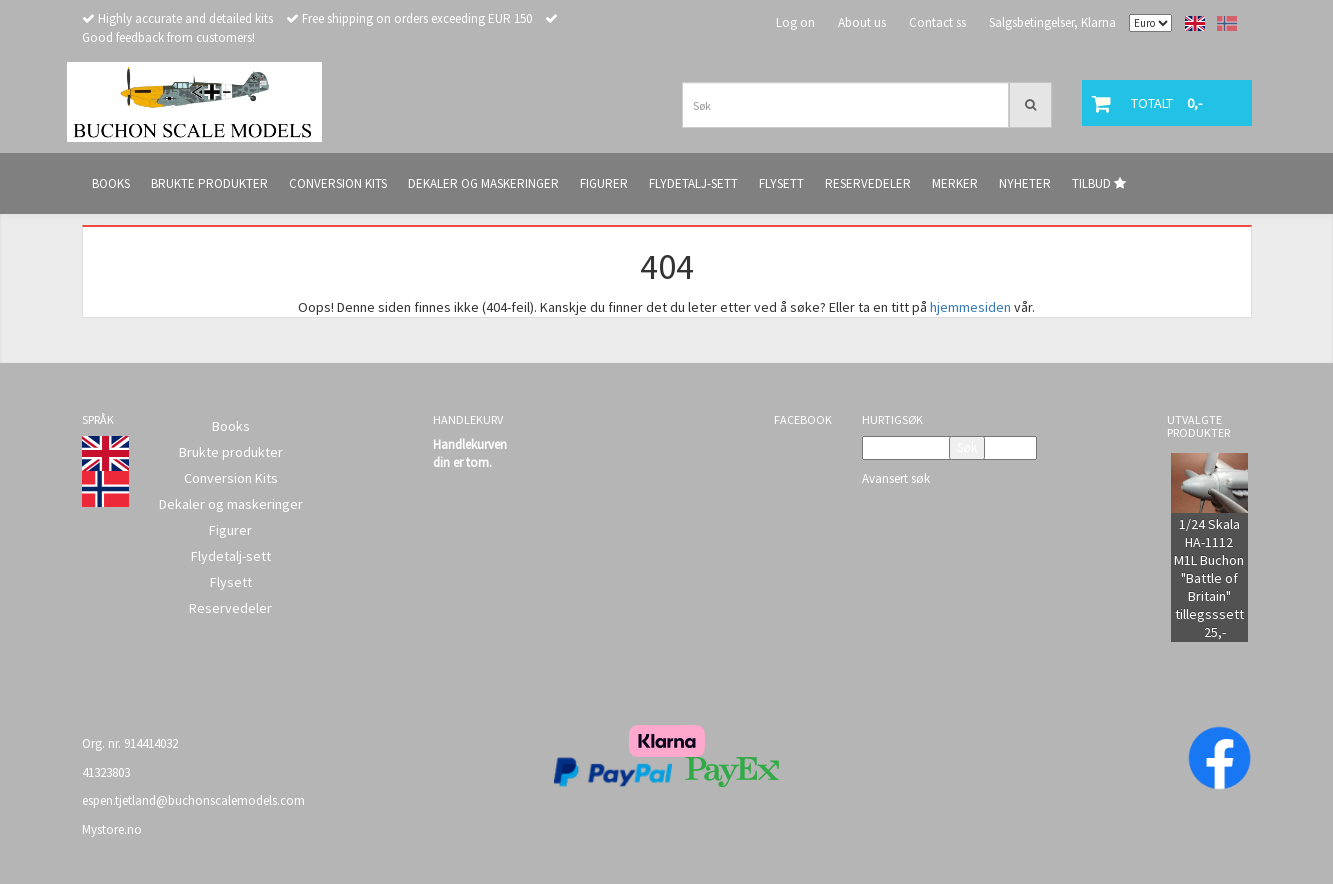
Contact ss (937, 22)
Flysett (231, 582)
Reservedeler (230, 608)
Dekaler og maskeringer (231, 504)
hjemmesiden (970, 307)
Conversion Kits (231, 478)
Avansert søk (896, 478)
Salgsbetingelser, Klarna (1052, 22)
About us (862, 22)
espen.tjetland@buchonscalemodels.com (193, 800)
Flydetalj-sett (231, 556)
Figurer (230, 530)
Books (231, 426)
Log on (795, 22)
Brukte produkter (231, 452)
